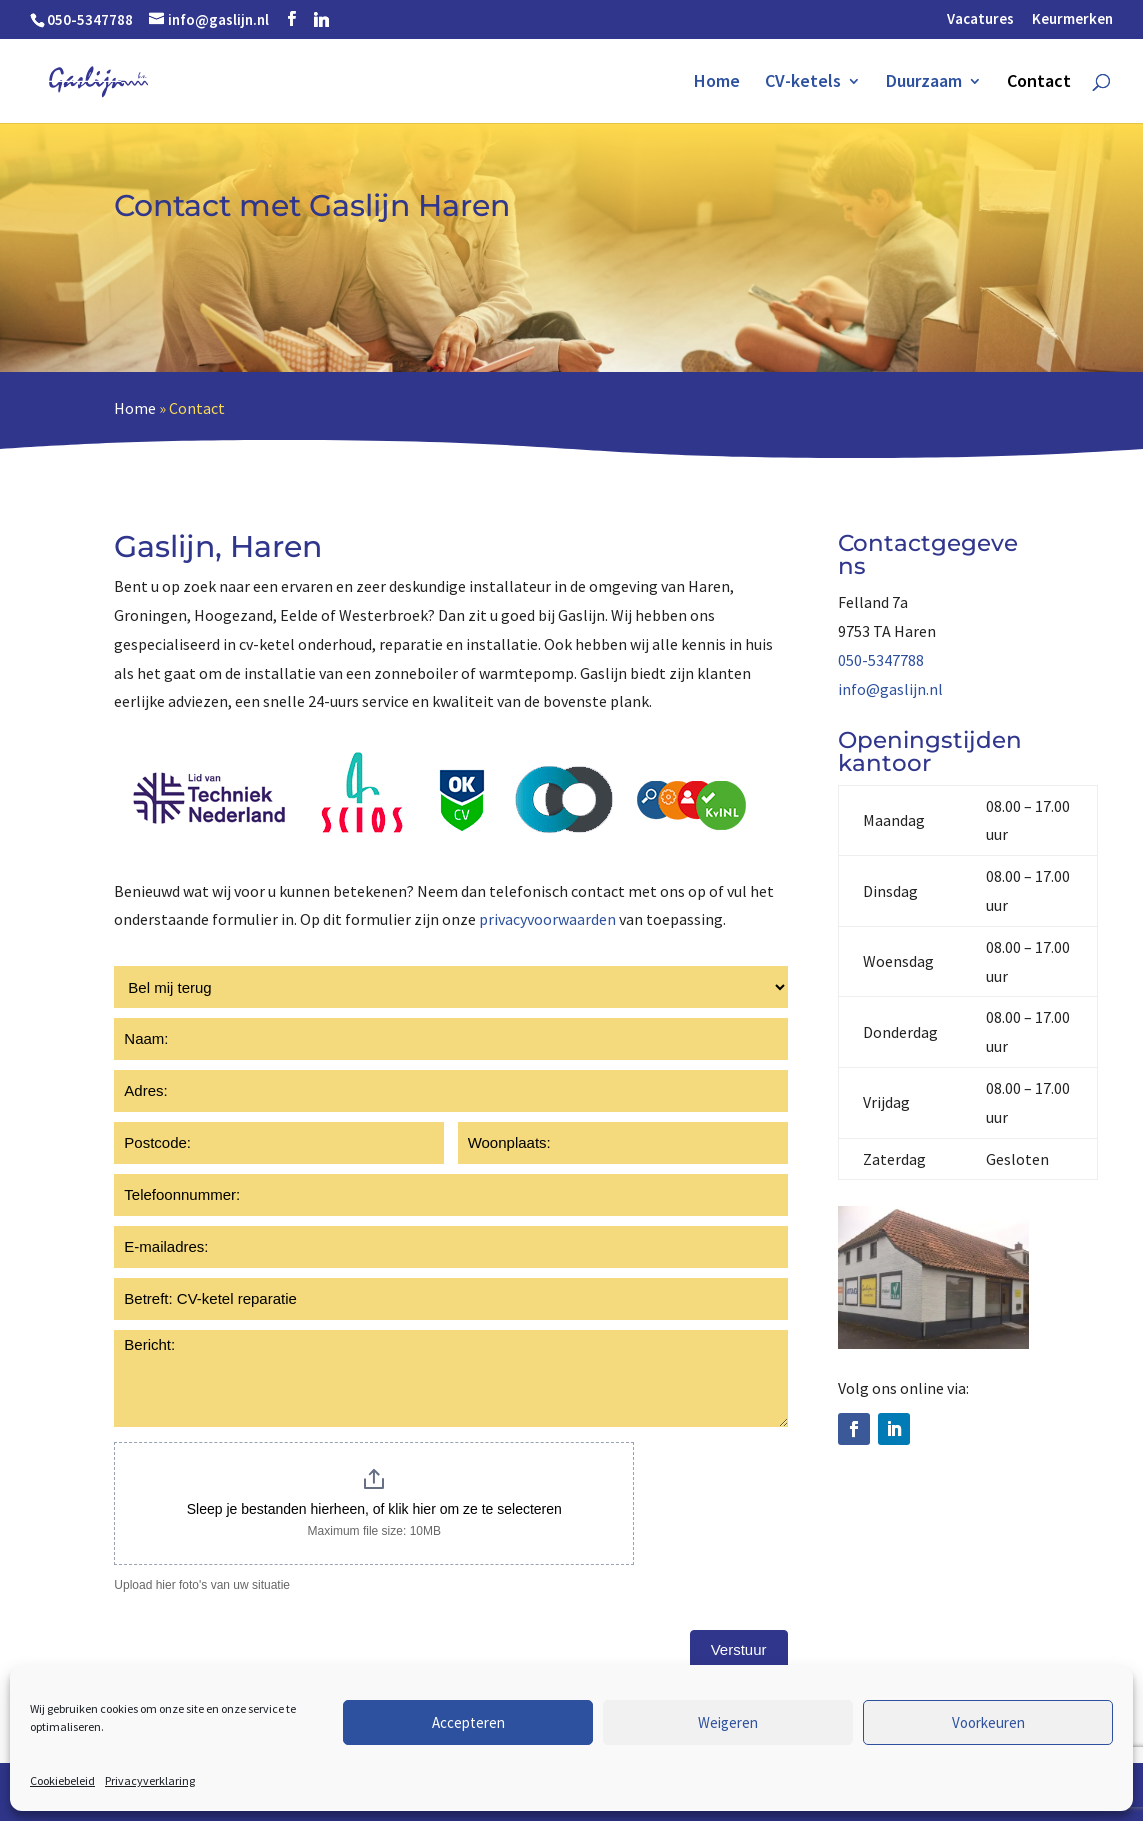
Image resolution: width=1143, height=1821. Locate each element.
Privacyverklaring (150, 1780)
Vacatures (980, 19)
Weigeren (728, 1722)
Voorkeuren (988, 1722)
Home (717, 83)
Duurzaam (924, 83)
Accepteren (468, 1722)
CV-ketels (803, 83)
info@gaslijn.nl (890, 689)
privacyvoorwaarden (547, 919)
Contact (1039, 83)
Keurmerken (1072, 19)
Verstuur (739, 1649)
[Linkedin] (321, 19)
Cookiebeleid (62, 1780)
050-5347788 (881, 660)
